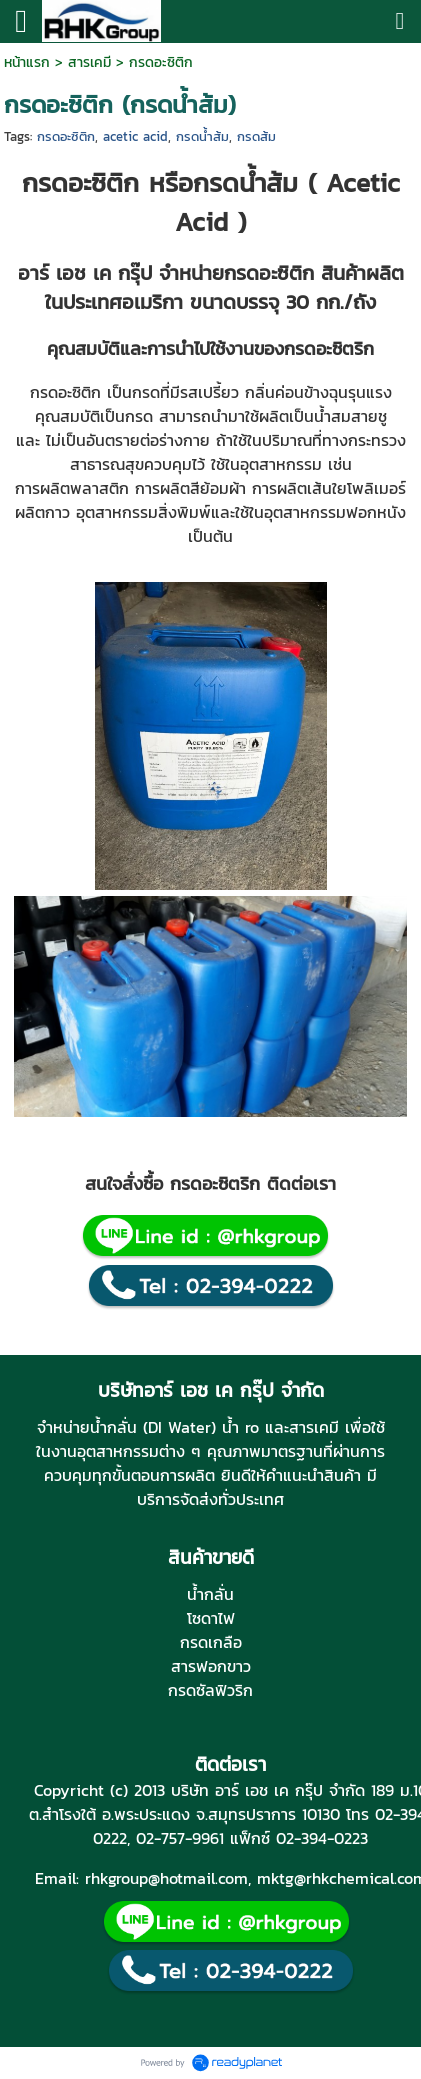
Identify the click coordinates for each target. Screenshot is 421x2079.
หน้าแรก (27, 62)
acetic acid (135, 136)
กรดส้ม (256, 136)
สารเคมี (89, 62)
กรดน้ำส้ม (202, 136)
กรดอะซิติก (66, 136)
